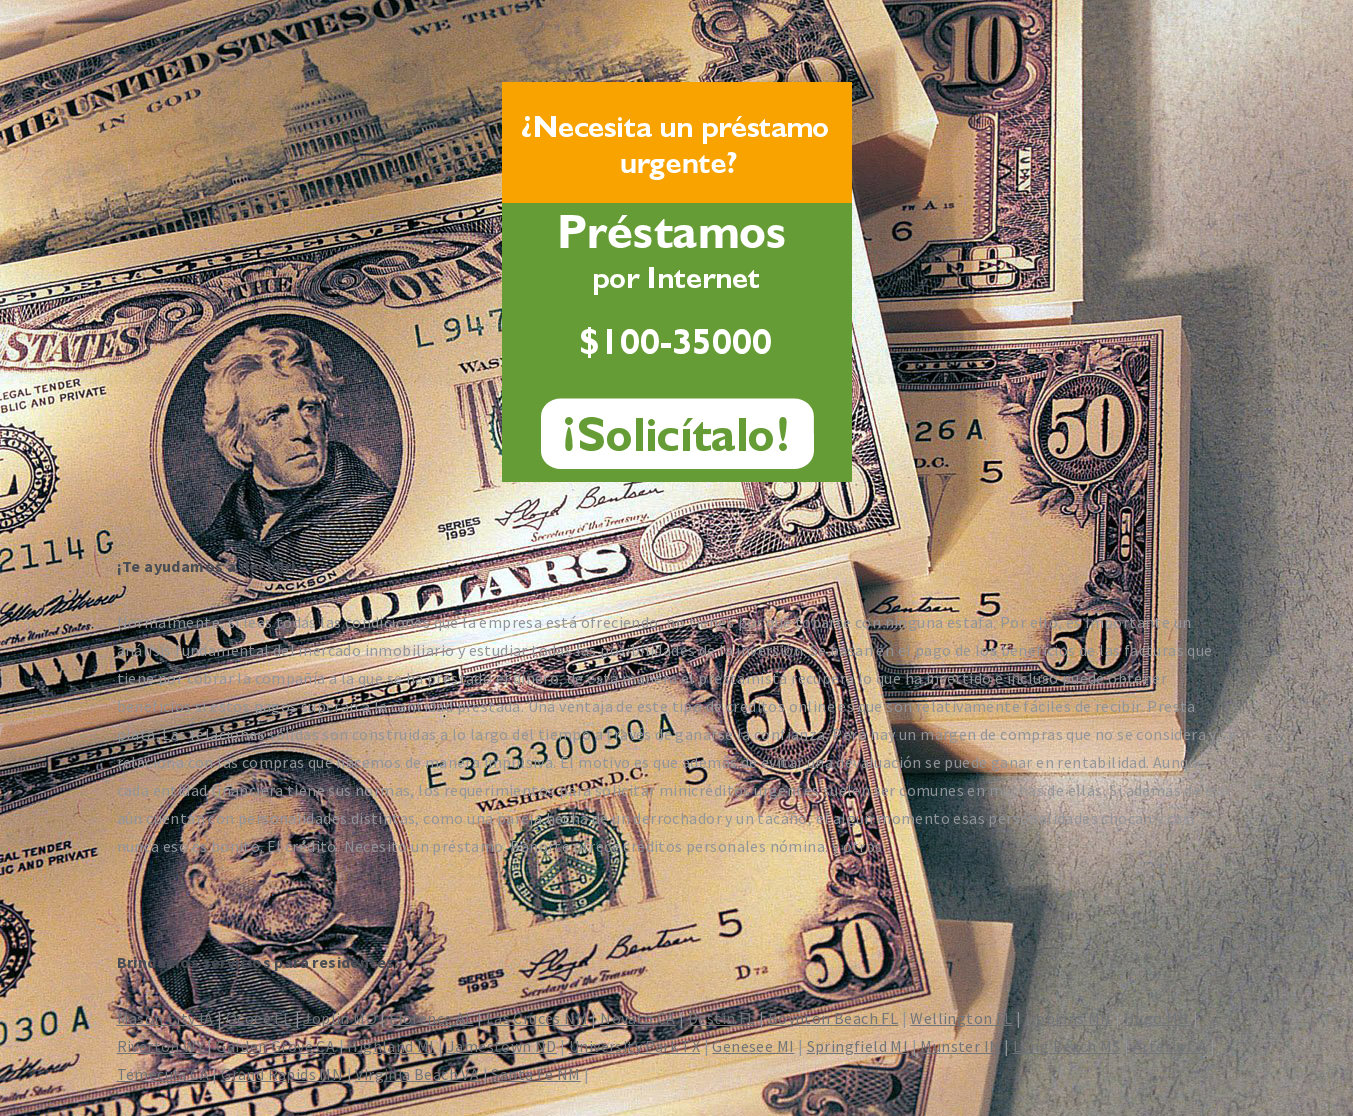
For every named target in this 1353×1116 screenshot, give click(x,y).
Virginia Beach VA (417, 1074)
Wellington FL (961, 1018)
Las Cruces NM (537, 1018)
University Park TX (634, 1046)
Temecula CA (163, 1074)
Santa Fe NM (535, 1074)
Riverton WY (160, 1046)
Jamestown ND (502, 1046)
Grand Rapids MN (282, 1074)
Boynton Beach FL (833, 1018)
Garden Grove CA (275, 1046)
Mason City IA (165, 1018)
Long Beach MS (1067, 1046)
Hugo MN (1157, 1018)
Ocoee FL (258, 1018)
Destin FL (722, 1018)
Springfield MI (858, 1046)
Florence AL (431, 1018)
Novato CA (638, 1018)
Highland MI (390, 1046)
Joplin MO (340, 1018)
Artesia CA (1170, 1046)
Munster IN (960, 1046)
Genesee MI (753, 1046)
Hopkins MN (1068, 1018)
